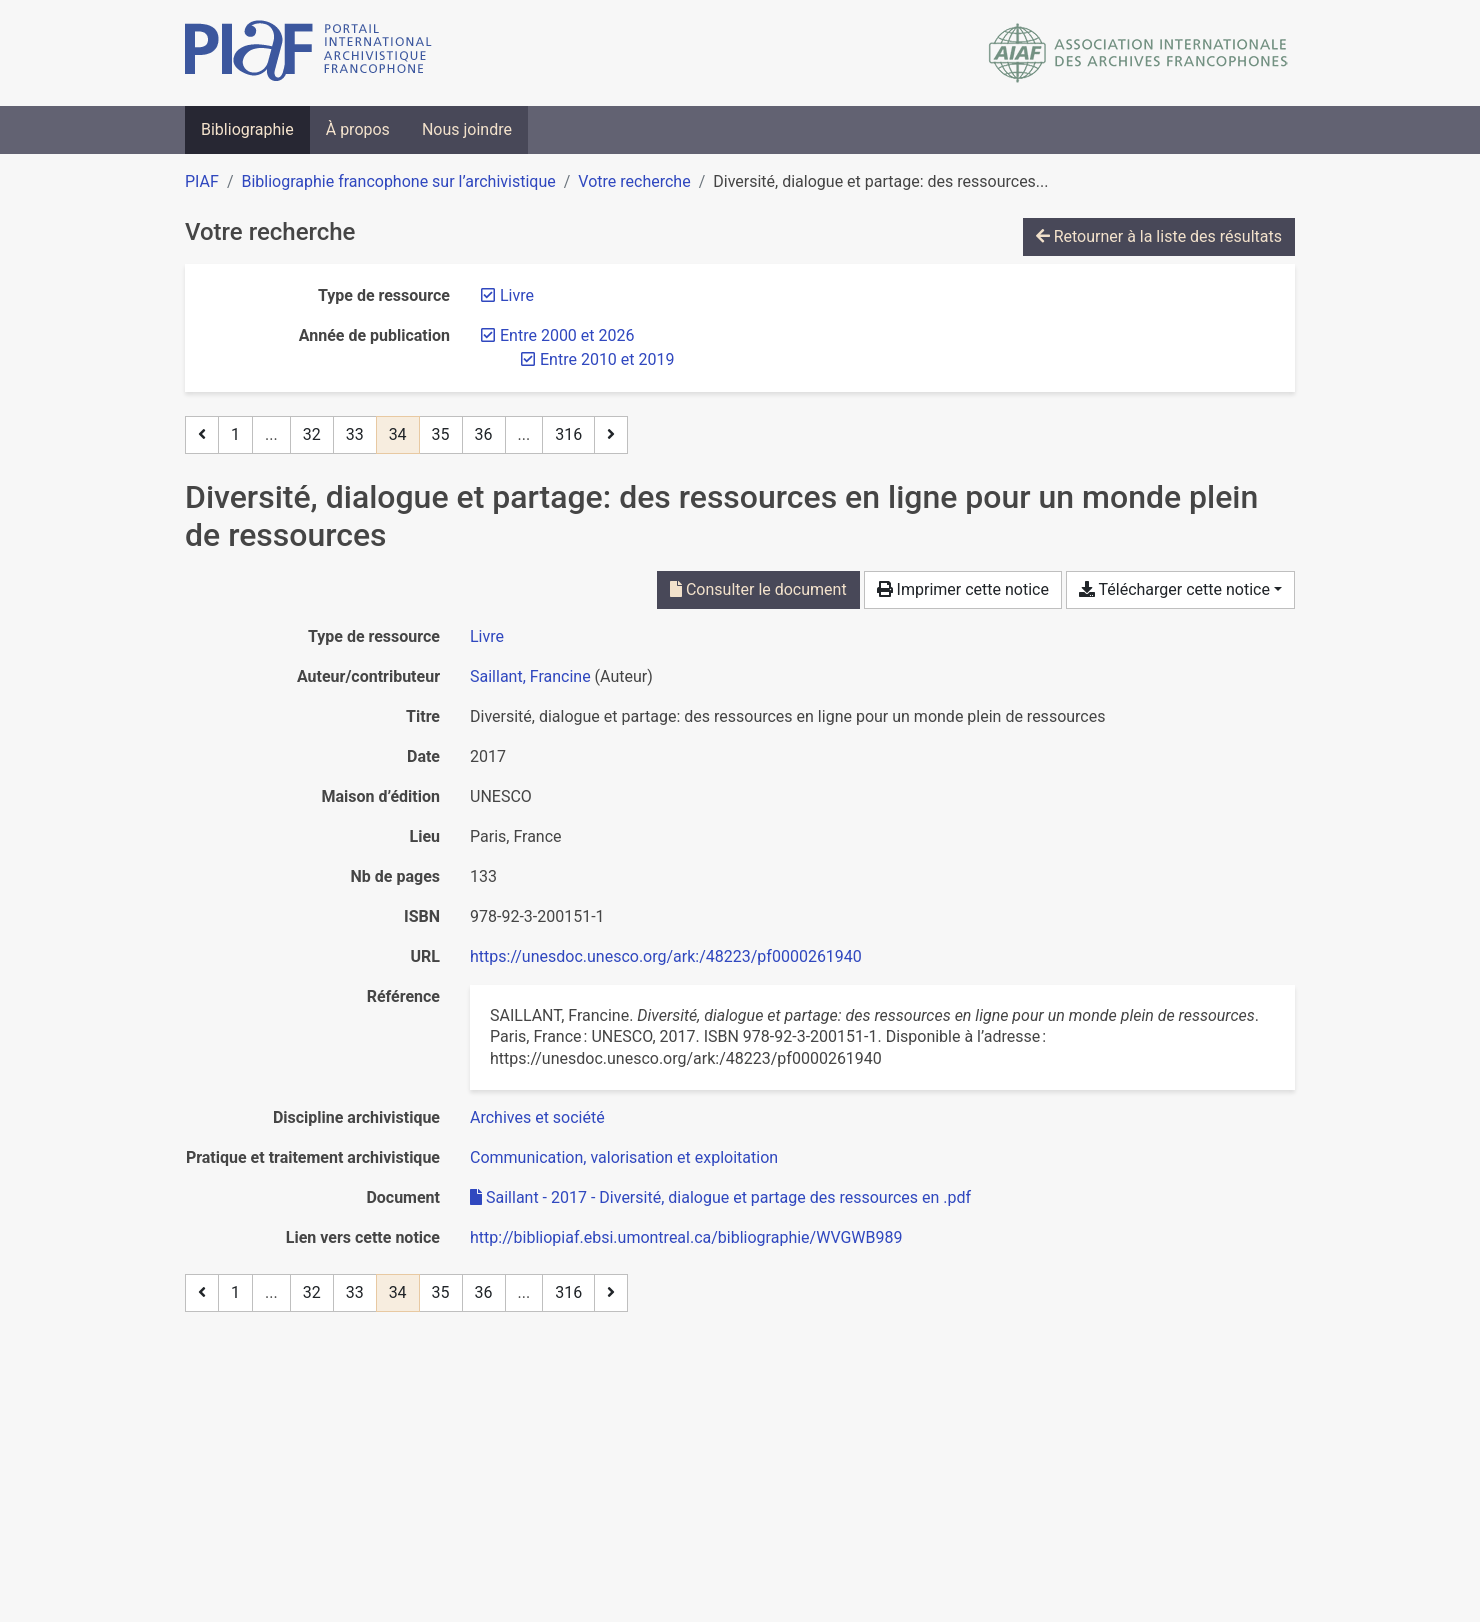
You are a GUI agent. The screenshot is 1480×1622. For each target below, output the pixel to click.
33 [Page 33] (355, 434)
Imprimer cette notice (963, 589)
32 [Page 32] (312, 434)
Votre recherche (634, 181)
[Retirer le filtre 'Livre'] (517, 295)
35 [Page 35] (441, 434)
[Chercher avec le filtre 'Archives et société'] (537, 1117)
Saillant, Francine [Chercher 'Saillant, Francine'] (530, 676)
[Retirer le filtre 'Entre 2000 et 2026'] (567, 335)
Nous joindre (467, 129)
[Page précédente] (202, 435)
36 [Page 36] (484, 434)
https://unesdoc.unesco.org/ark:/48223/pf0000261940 (666, 956)
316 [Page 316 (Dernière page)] (568, 434)
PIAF (202, 181)
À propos (358, 129)
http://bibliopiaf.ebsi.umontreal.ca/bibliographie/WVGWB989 (686, 1237)
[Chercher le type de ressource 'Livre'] (487, 636)
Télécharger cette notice (1174, 589)
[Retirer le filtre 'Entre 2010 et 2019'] (607, 359)
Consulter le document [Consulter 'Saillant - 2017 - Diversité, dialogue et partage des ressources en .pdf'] (758, 589)
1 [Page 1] (235, 434)
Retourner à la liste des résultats (1159, 236)
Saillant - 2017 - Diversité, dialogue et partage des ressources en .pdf (720, 1197)
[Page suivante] (611, 435)
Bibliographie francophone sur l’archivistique (398, 181)
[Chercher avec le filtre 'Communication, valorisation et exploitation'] (624, 1157)
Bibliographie (247, 129)
